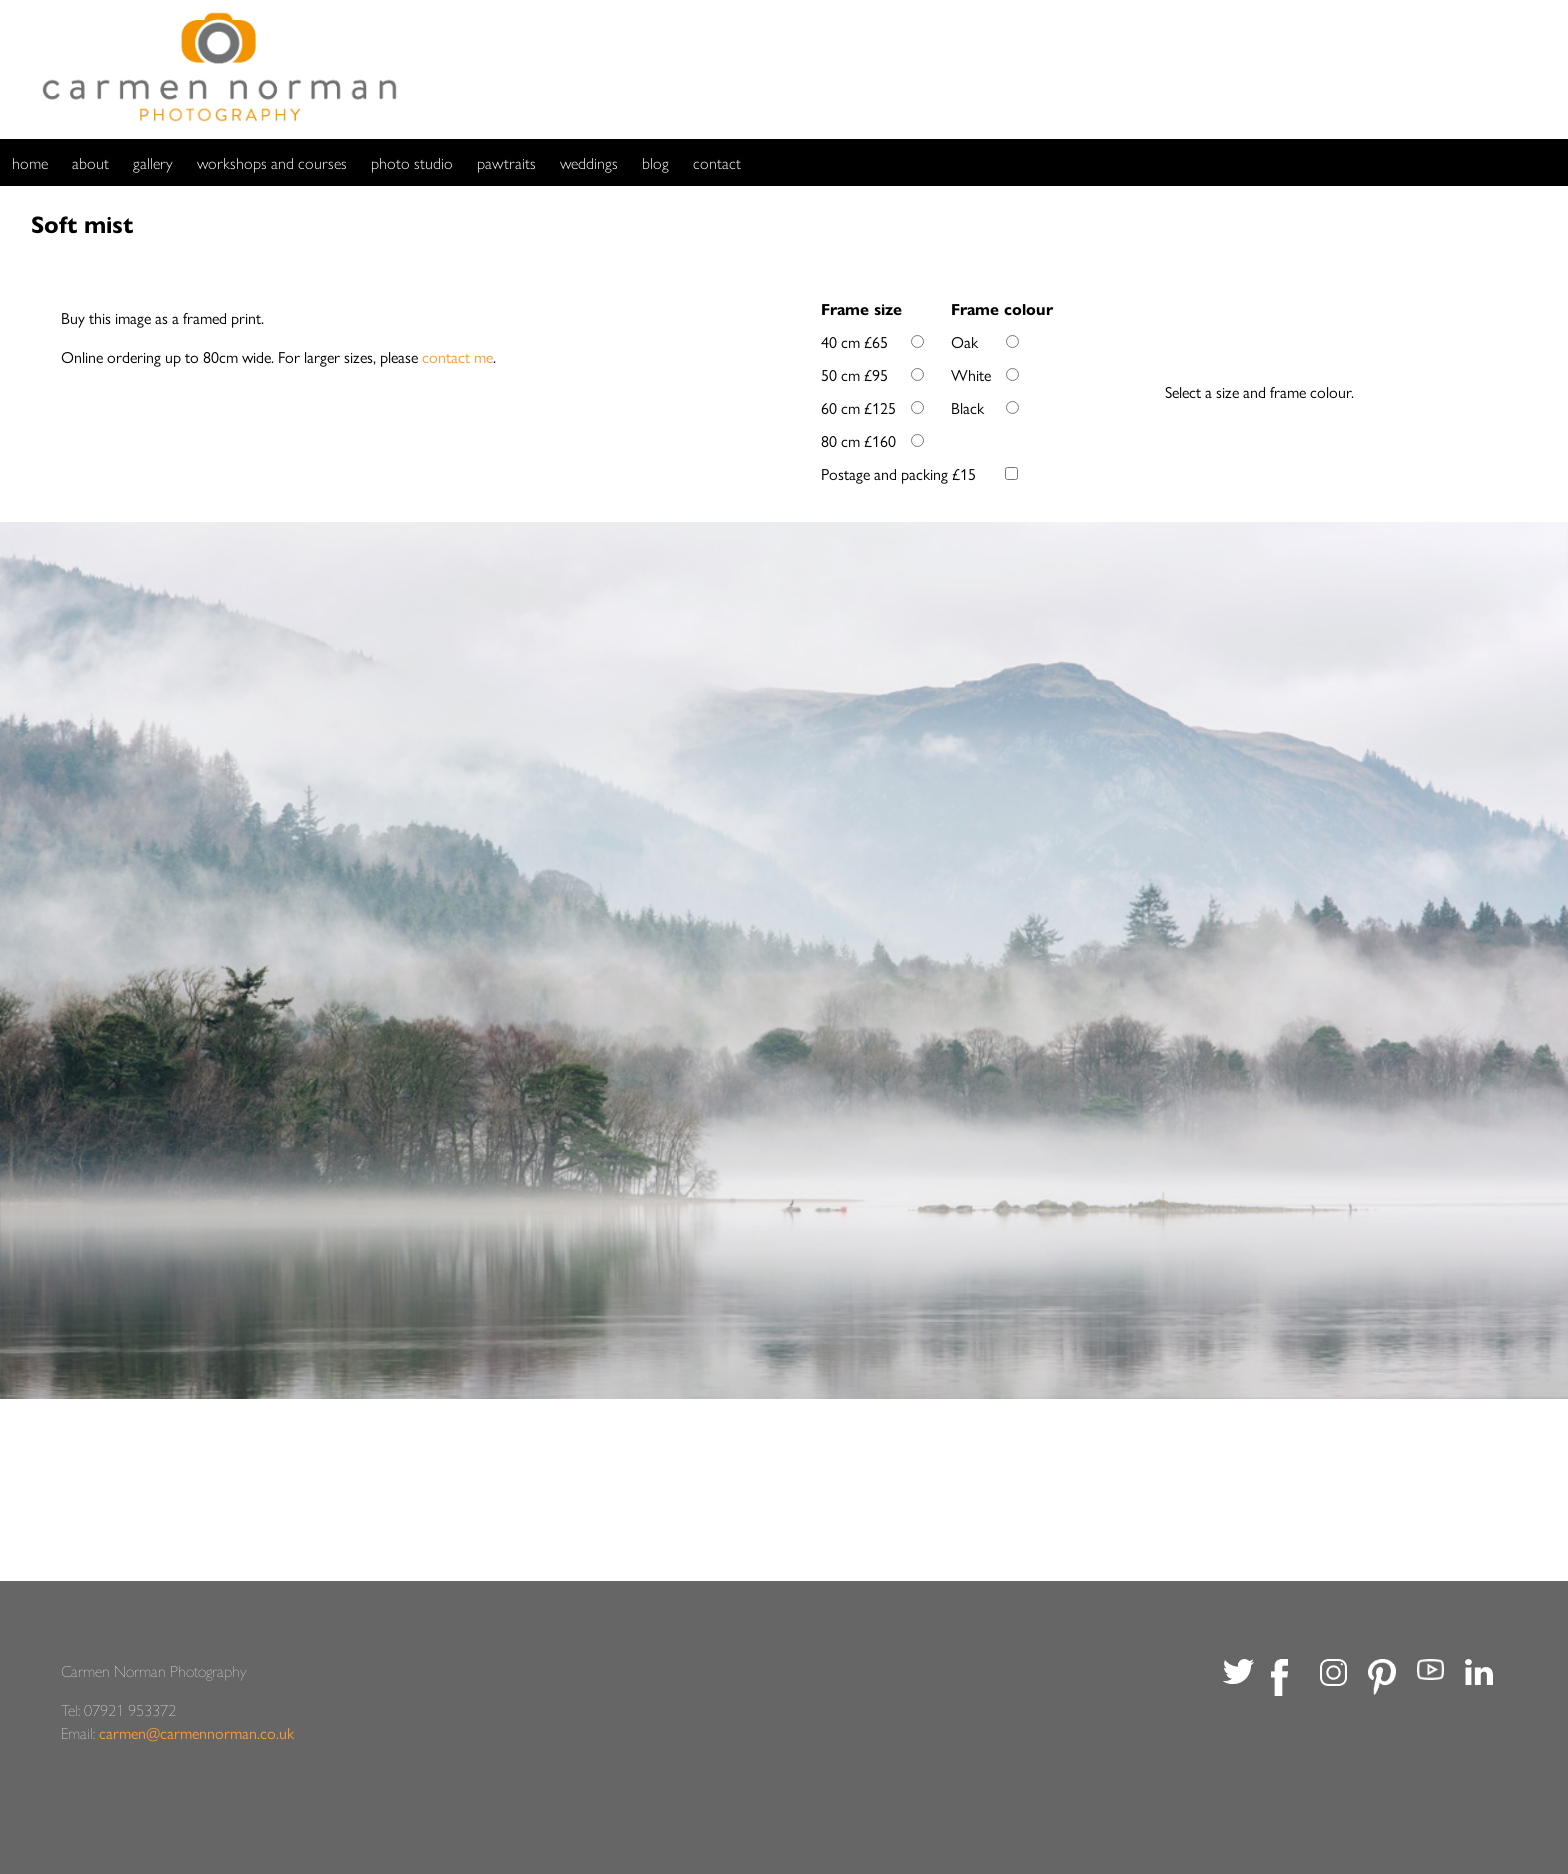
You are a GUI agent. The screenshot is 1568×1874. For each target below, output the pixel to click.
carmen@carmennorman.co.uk (196, 1732)
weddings (589, 162)
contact (717, 162)
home (30, 162)
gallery (153, 162)
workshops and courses (272, 162)
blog (655, 162)
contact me (457, 356)
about (90, 162)
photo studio (412, 162)
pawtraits (506, 162)
